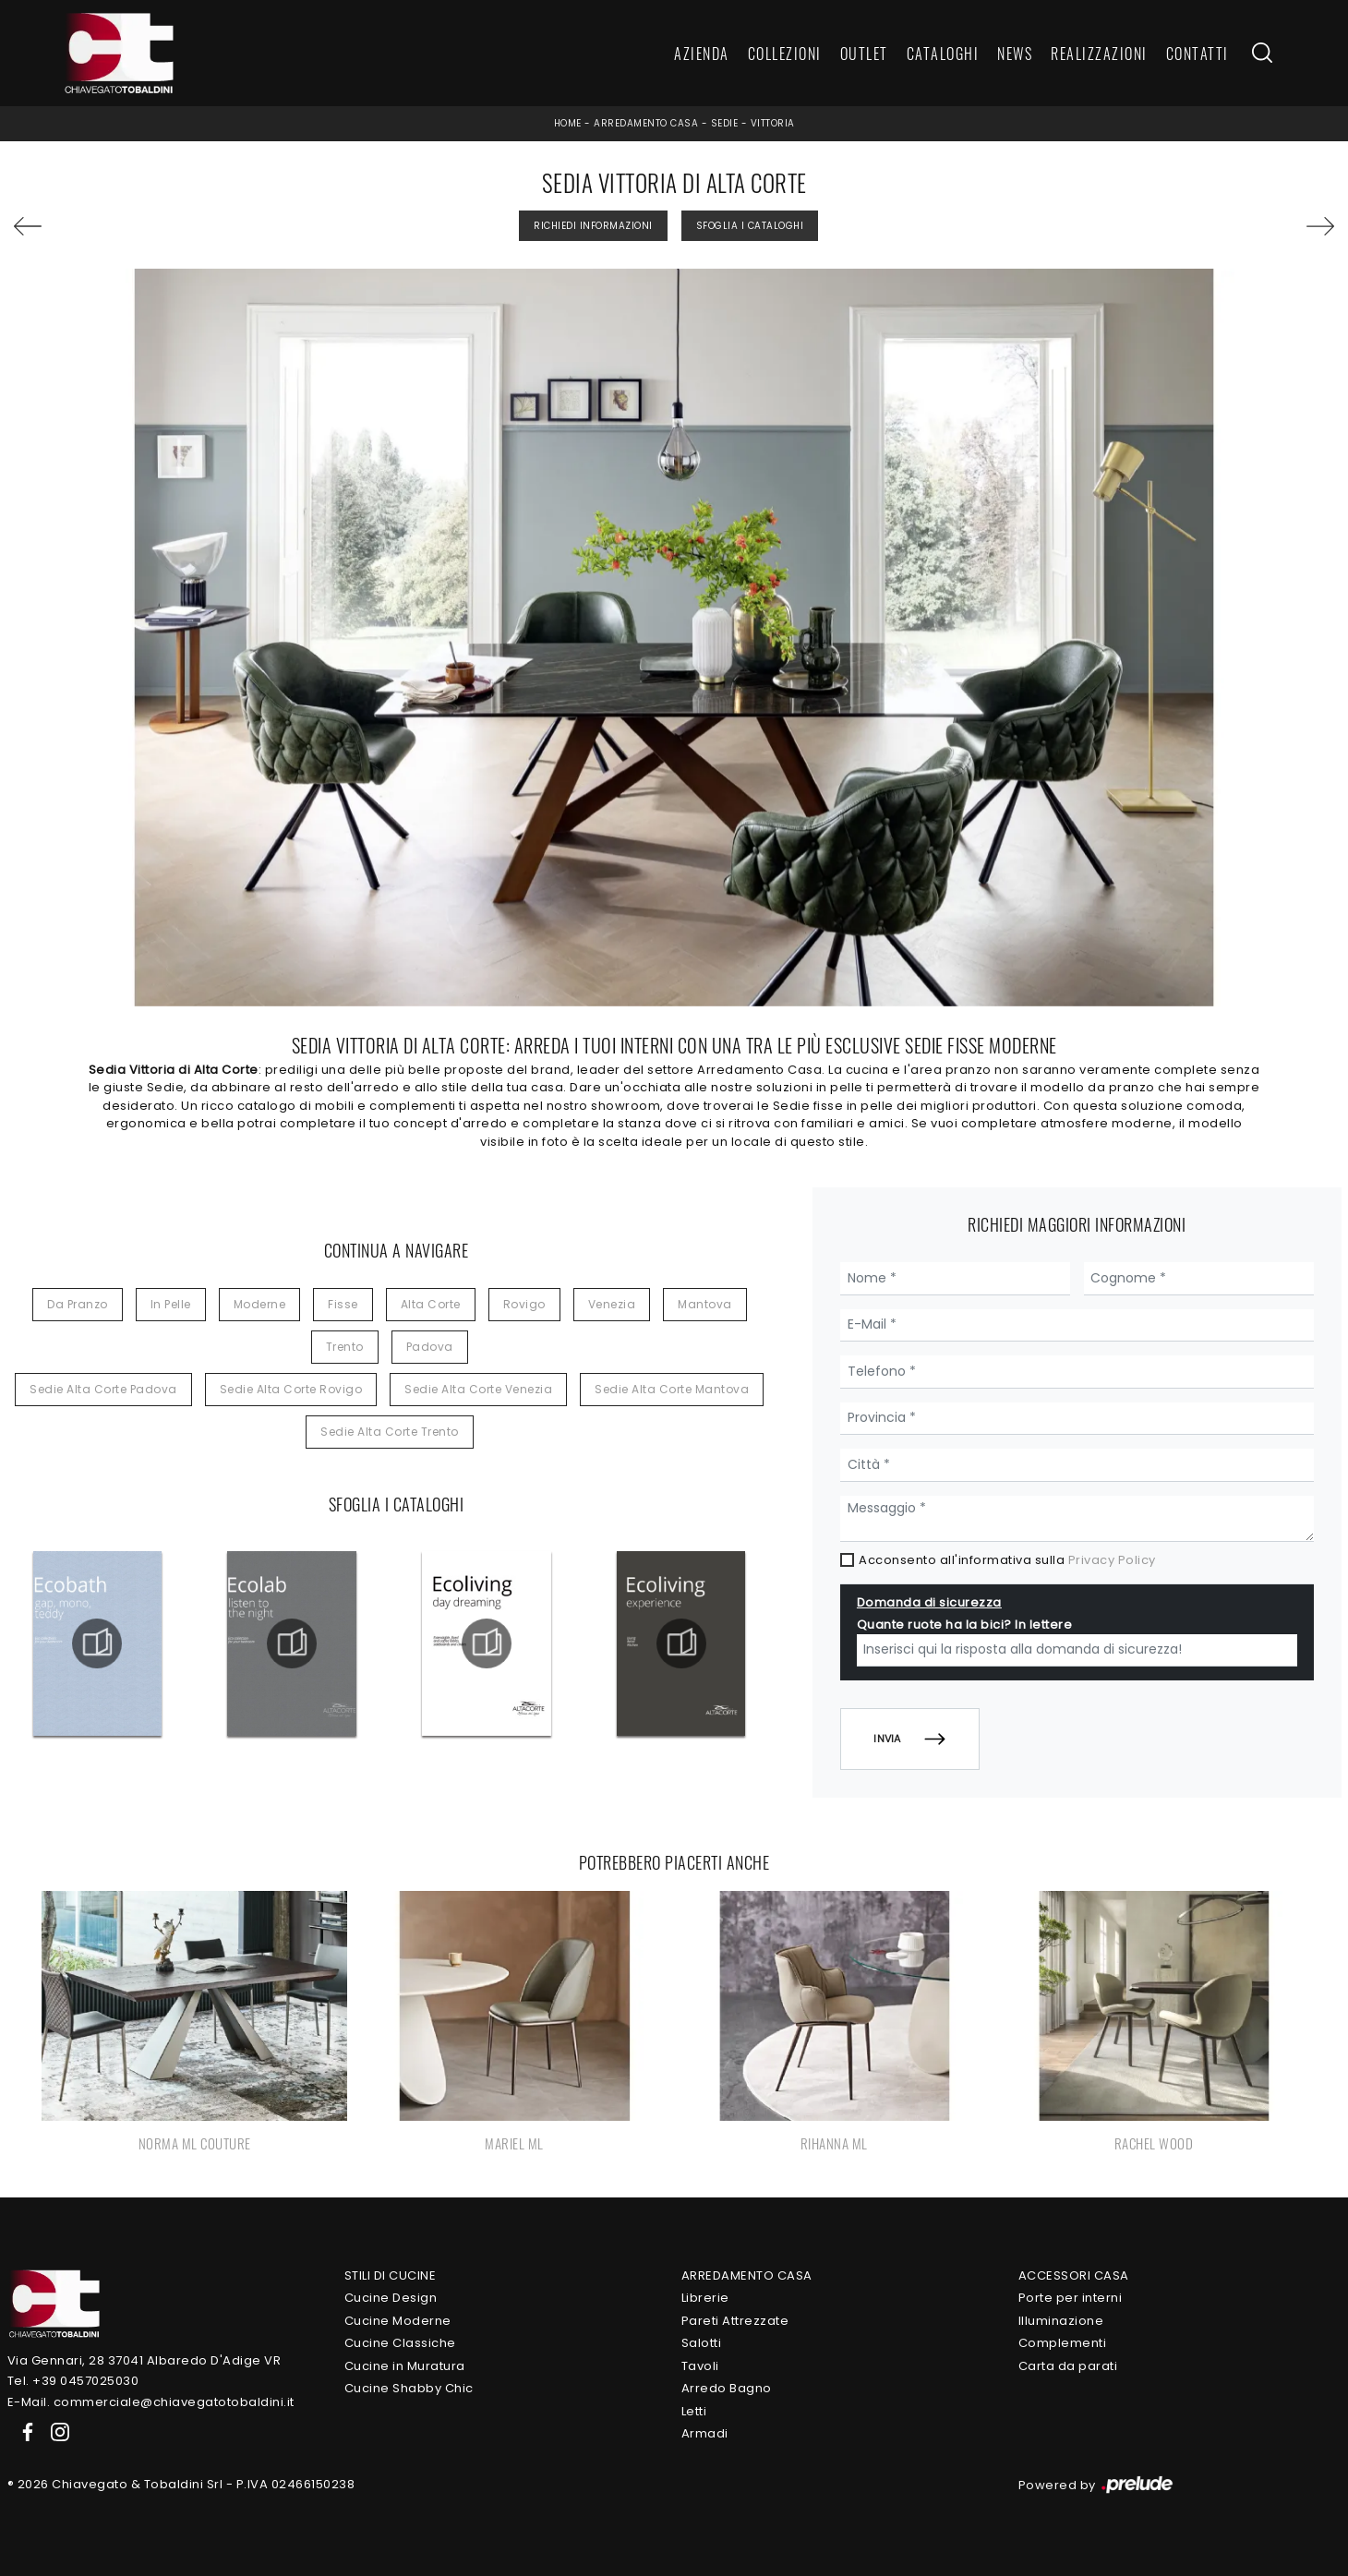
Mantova (705, 1304)
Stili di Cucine (390, 2275)
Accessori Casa (1073, 2275)
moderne (260, 1304)
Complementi (1062, 2343)
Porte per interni (1070, 2297)
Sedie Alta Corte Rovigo (291, 1389)
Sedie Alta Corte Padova (103, 1389)
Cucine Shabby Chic (409, 2388)
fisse (343, 1304)
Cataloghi (943, 53)
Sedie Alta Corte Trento (389, 1431)
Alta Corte (431, 1304)
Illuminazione (1061, 2320)
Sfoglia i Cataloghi (750, 226)
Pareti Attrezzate (735, 2320)
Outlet (864, 53)
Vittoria (773, 123)
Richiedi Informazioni (593, 226)
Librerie (705, 2297)
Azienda (701, 53)
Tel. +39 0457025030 (73, 2380)
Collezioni (785, 53)
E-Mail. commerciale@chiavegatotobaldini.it (151, 2402)
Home (568, 123)
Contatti (1197, 53)
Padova (429, 1346)
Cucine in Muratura (404, 2366)
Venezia (612, 1304)
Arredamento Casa (646, 123)
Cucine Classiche (400, 2343)
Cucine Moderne (397, 2320)
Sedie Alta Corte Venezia (478, 1389)
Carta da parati (1068, 2366)
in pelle (170, 1304)
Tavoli (700, 2366)
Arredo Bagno (726, 2388)
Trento (345, 1346)
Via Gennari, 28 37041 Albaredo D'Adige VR (144, 2360)
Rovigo (524, 1304)
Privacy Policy (1112, 1560)
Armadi (704, 2433)
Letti (694, 2411)
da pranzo (77, 1304)
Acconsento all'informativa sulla (1007, 1560)
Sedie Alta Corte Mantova (672, 1389)
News (1014, 53)
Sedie (725, 123)
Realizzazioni (1099, 53)
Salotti (701, 2343)
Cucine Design (391, 2297)
